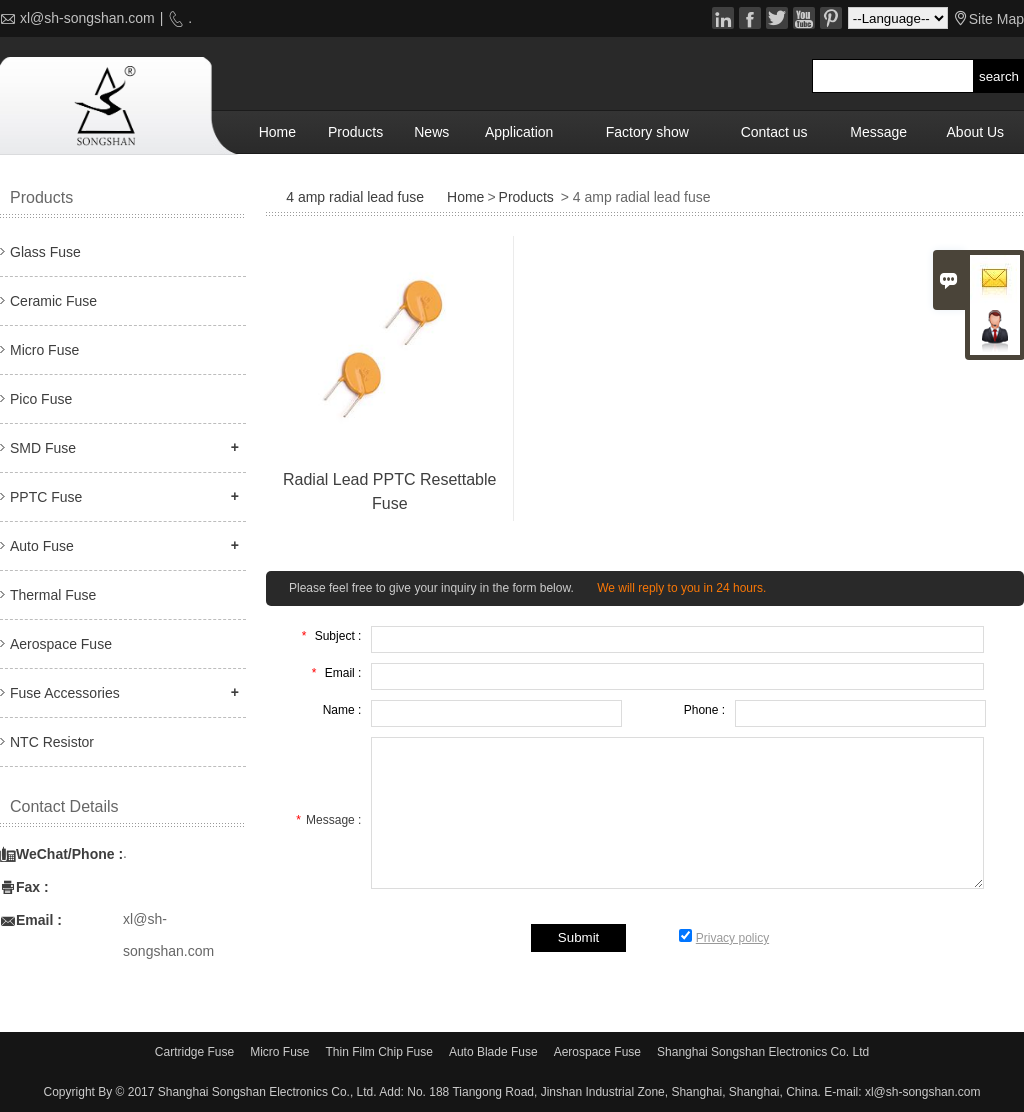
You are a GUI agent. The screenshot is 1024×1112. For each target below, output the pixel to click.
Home (277, 132)
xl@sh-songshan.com (87, 18)
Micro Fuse (44, 350)
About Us (976, 132)
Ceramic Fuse (53, 301)
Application (519, 132)
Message (878, 132)
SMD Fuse (43, 448)
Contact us (774, 132)
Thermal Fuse (53, 595)
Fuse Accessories (65, 693)
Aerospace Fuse (61, 644)
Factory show (647, 132)
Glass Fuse (45, 252)
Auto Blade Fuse (493, 1052)
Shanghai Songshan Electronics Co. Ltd (763, 1052)
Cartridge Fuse (194, 1052)
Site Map (996, 19)
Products (355, 132)
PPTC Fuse (46, 497)
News (431, 132)
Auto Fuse (42, 546)
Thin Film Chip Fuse (379, 1052)
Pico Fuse (41, 399)
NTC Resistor (52, 742)
